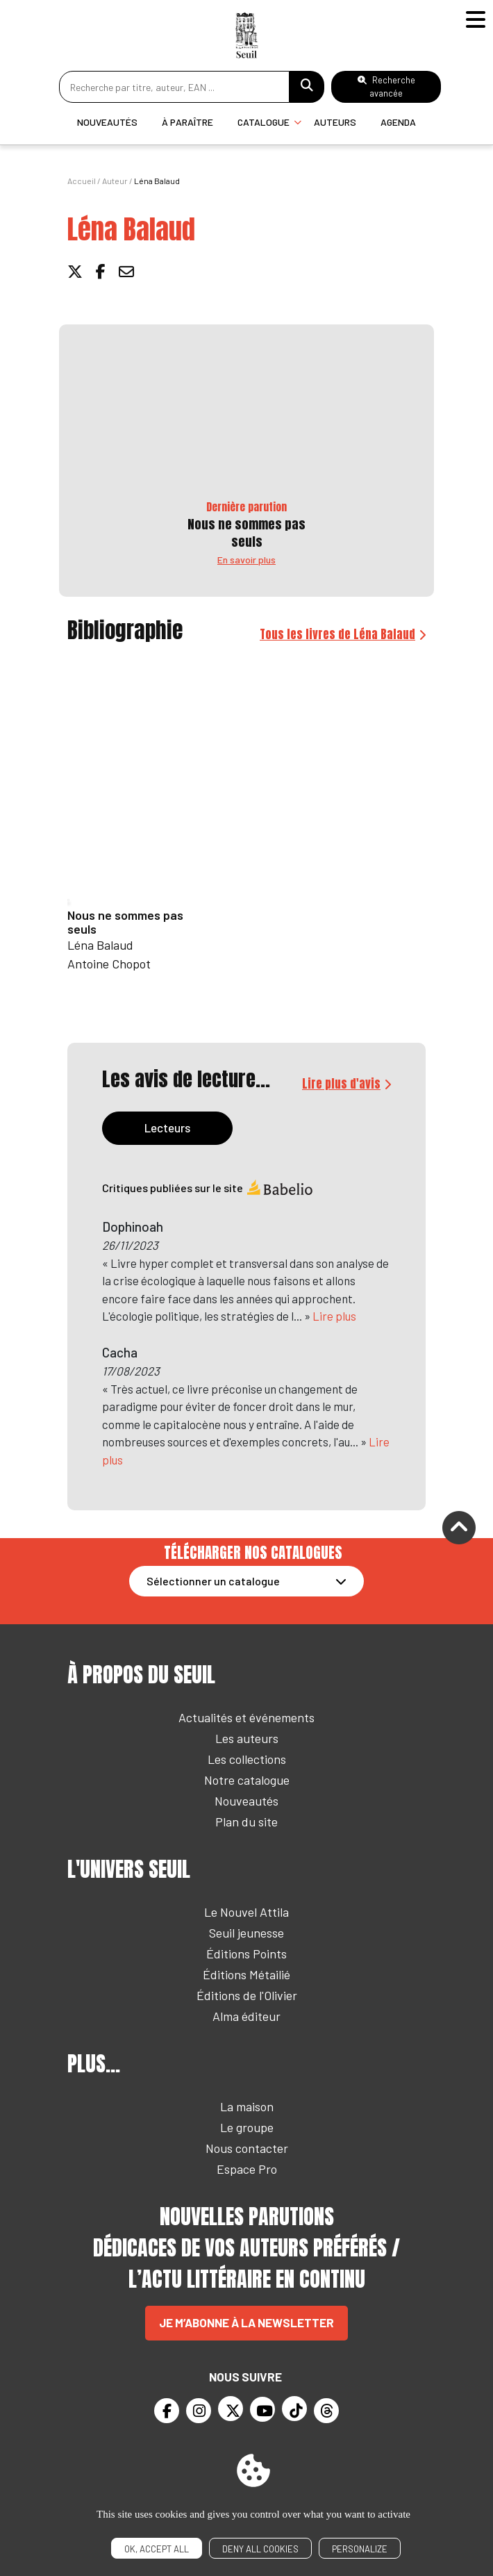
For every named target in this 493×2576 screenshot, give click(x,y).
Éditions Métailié (246, 1974)
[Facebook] (166, 2410)
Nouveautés (107, 122)
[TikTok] (294, 2408)
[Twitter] (230, 2408)
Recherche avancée (386, 86)
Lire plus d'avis (341, 1084)
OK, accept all (156, 2548)
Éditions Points (246, 1953)
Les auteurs (246, 1738)
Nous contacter (247, 2148)
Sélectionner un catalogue (213, 1580)
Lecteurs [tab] (167, 1127)
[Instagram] (198, 2410)
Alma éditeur (246, 2016)
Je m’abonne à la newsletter (246, 2322)
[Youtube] (262, 2409)
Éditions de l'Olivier (247, 1995)
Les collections (247, 1759)
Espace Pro (247, 2169)
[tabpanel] (246, 1333)
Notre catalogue (247, 1779)
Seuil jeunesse (246, 1932)
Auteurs (335, 122)
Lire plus (334, 1316)
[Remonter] (459, 1529)
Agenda (398, 122)
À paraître (187, 122)
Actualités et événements (246, 1717)
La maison (247, 2106)
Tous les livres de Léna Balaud (337, 634)
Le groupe (247, 2127)
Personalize (359, 2548)
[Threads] (326, 2410)
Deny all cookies (260, 2548)
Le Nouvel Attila (246, 1911)
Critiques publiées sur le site (208, 1187)
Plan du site (246, 1821)
